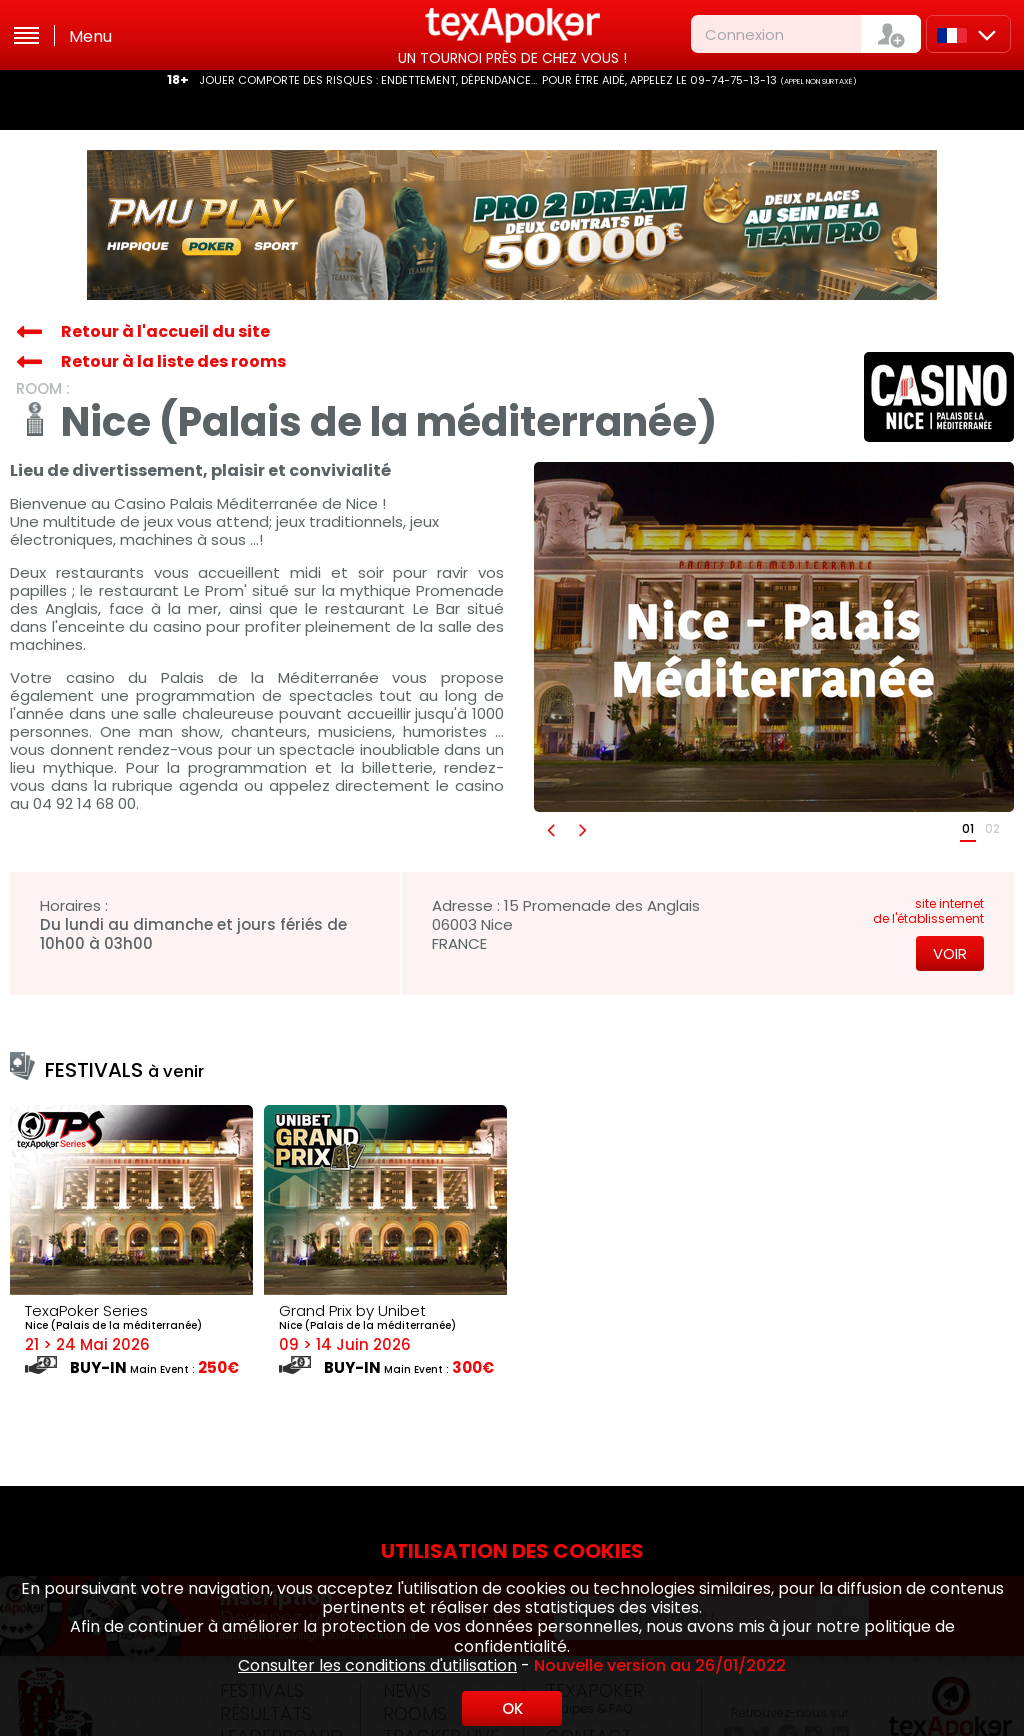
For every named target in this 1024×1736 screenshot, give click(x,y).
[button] (550, 829)
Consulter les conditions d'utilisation (377, 1665)
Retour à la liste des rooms (173, 361)
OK (512, 1708)
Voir (950, 953)
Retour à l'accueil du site (165, 331)
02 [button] (992, 828)
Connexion (744, 34)
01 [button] (968, 828)
